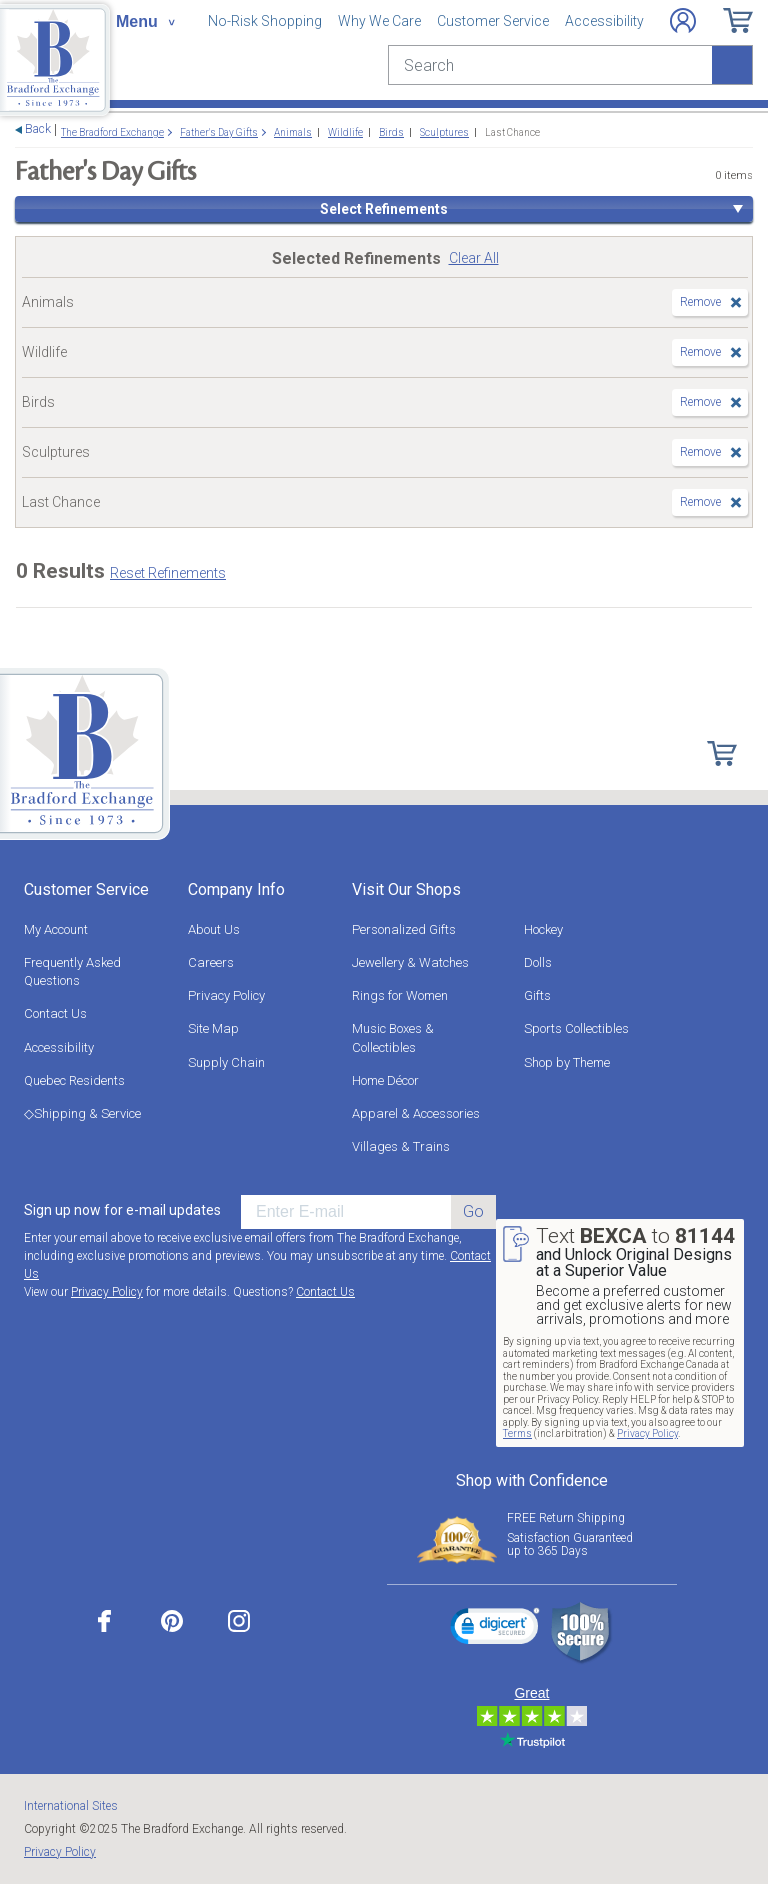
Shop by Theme (567, 1062)
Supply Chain (226, 1062)
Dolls (538, 962)
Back (38, 129)
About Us (214, 929)
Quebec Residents (74, 1080)
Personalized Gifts (404, 929)
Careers (211, 962)
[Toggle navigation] (145, 22)
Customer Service (493, 21)
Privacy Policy (226, 995)
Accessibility (604, 21)
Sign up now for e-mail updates (122, 1210)
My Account (56, 929)
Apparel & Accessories (416, 1113)
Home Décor (385, 1080)
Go (473, 1211)
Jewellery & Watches (410, 962)
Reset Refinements (168, 573)
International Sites (71, 1806)
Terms (517, 1433)
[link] (495, 1629)
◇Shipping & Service (82, 1113)
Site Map (213, 1028)
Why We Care (379, 21)
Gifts (537, 995)
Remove (700, 302)
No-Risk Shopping (265, 21)
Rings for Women (400, 995)
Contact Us (55, 1013)
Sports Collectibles (576, 1028)
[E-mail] (346, 1212)
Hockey (543, 929)
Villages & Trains (401, 1146)
